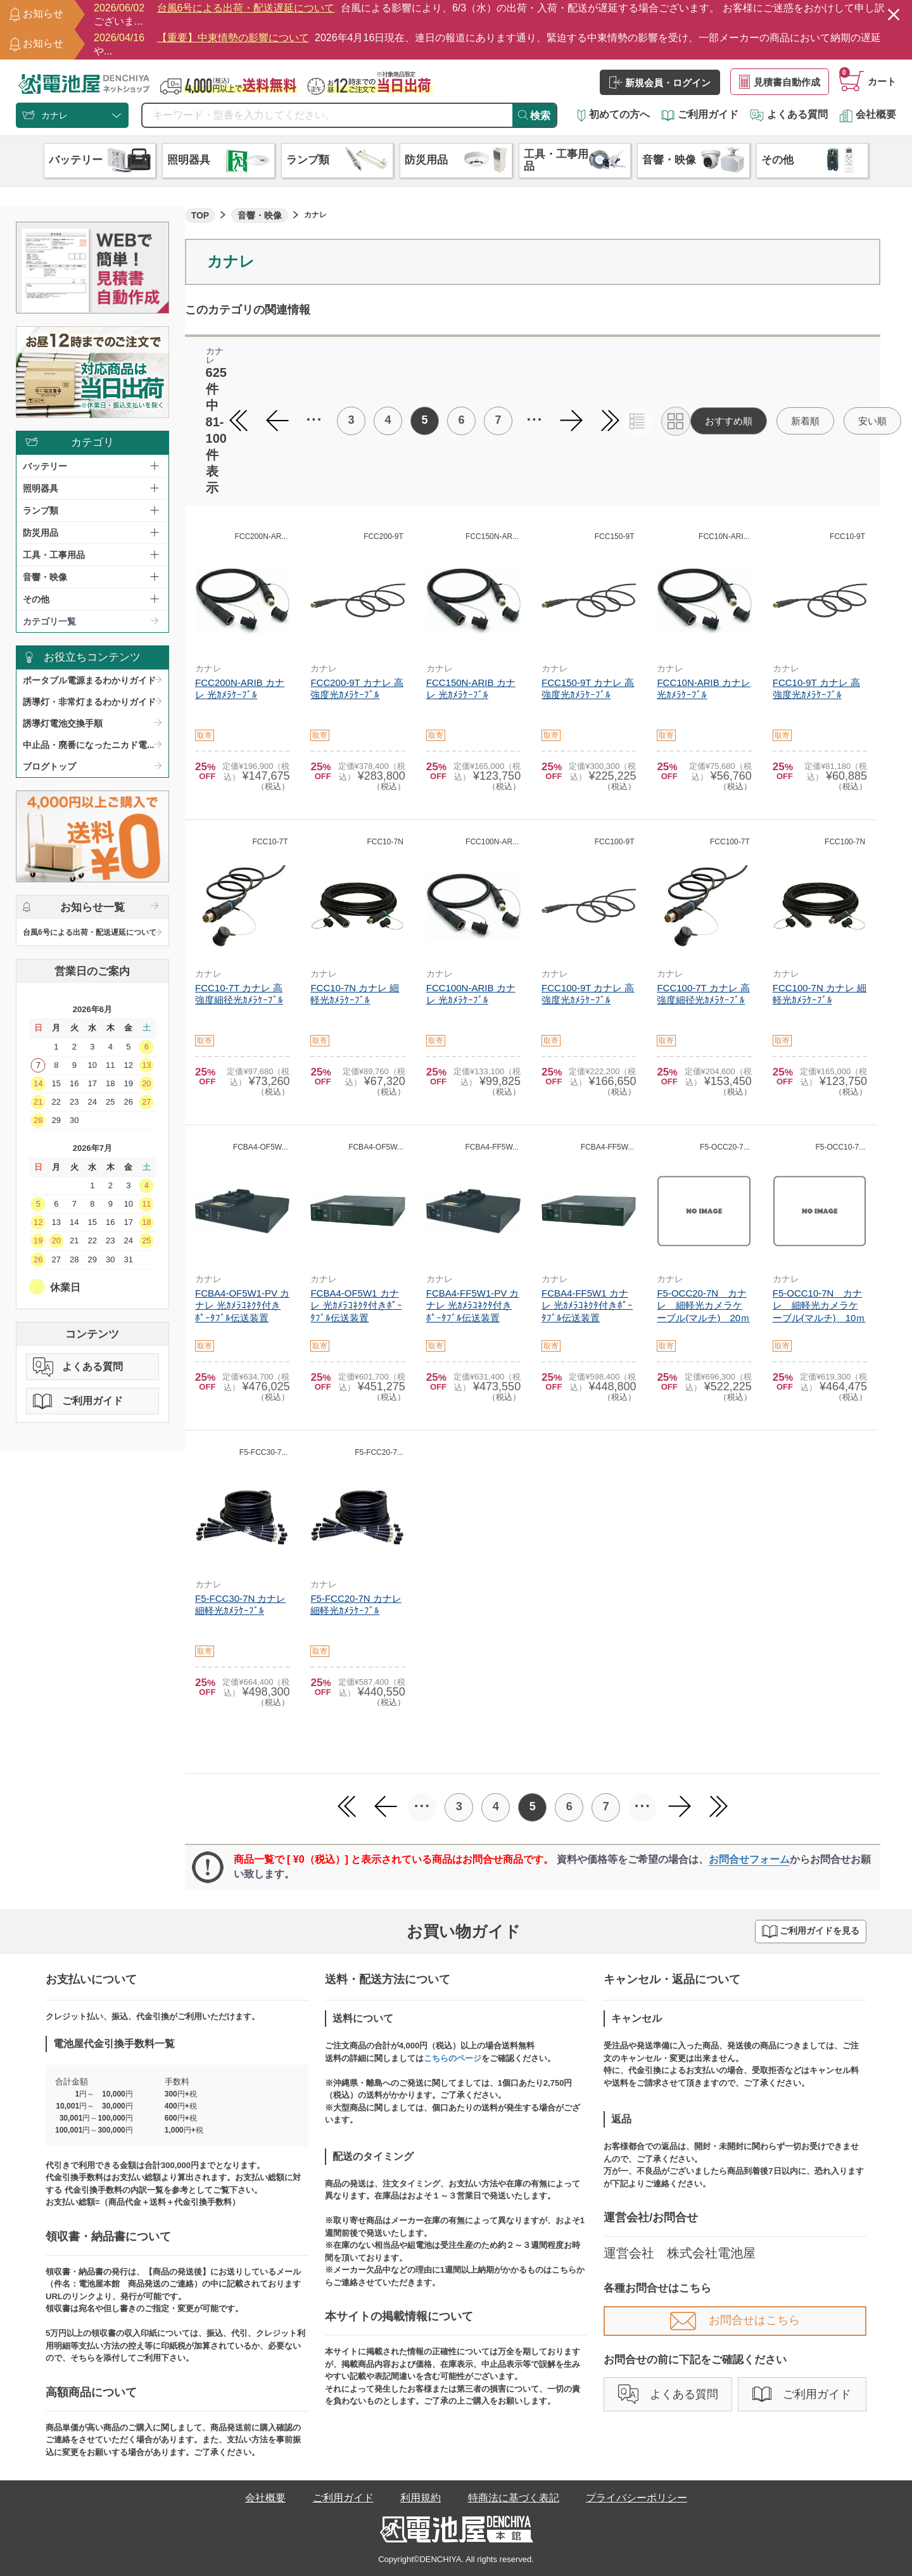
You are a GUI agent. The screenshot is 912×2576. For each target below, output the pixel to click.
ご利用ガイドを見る (810, 1931)
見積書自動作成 (779, 82)
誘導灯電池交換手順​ (63, 723)
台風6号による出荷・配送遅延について (89, 932)
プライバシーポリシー (636, 2497)
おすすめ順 (728, 421)
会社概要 (867, 114)
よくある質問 (789, 114)
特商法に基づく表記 (513, 2497)
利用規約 (420, 2497)
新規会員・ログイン (660, 82)
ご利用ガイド (699, 114)
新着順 (805, 421)
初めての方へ (614, 114)
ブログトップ (49, 766)
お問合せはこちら (735, 2320)
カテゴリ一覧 (49, 621)
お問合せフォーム (749, 1859)
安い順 (872, 421)
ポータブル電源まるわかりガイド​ (89, 680)
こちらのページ (452, 2058)
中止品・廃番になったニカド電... (89, 745)
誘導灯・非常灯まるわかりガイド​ (89, 702)
